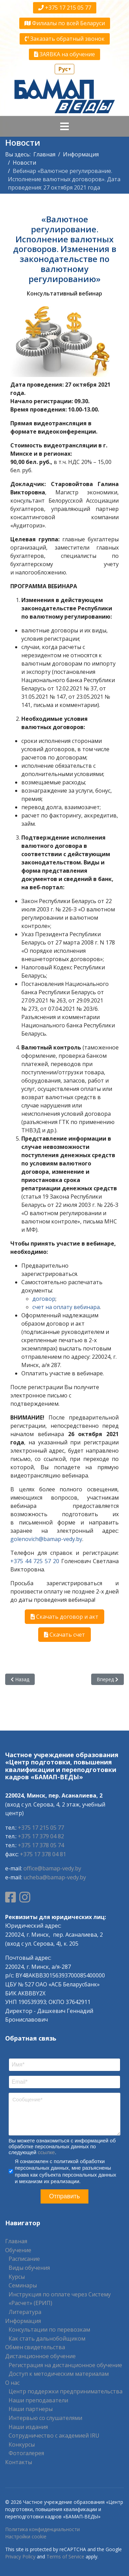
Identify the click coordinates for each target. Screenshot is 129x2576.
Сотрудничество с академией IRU (54, 2435)
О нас (12, 2382)
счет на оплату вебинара (66, 1307)
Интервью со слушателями (45, 2418)
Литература (25, 2312)
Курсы (17, 2276)
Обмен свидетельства (35, 2347)
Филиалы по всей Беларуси (64, 23)
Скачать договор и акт (64, 1616)
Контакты (18, 2462)
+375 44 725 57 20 (34, 1561)
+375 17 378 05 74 (41, 1845)
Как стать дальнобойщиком (47, 2338)
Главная (16, 2241)
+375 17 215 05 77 (64, 7)
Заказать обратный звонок (65, 38)
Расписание (24, 2259)
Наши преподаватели (38, 2400)
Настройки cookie (25, 2536)
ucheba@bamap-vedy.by (54, 1877)
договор (43, 1298)
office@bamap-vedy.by (52, 1868)
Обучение (18, 2250)
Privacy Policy (20, 2556)
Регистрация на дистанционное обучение (65, 2365)
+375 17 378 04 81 (43, 1854)
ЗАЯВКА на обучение (64, 54)
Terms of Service (65, 2556)
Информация (23, 2321)
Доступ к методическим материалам (59, 2374)
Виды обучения (29, 2268)
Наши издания (28, 2427)
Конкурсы (22, 2444)
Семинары (23, 2285)
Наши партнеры (31, 2409)
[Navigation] (64, 126)
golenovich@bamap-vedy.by (46, 1539)
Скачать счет (64, 1634)
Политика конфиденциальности (42, 2529)
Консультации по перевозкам (49, 2329)
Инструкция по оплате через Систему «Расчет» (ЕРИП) (60, 2299)
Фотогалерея (26, 2453)
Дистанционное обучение (40, 2356)
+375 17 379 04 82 (41, 1836)
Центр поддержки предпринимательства (65, 2391)
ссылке (46, 2152)
